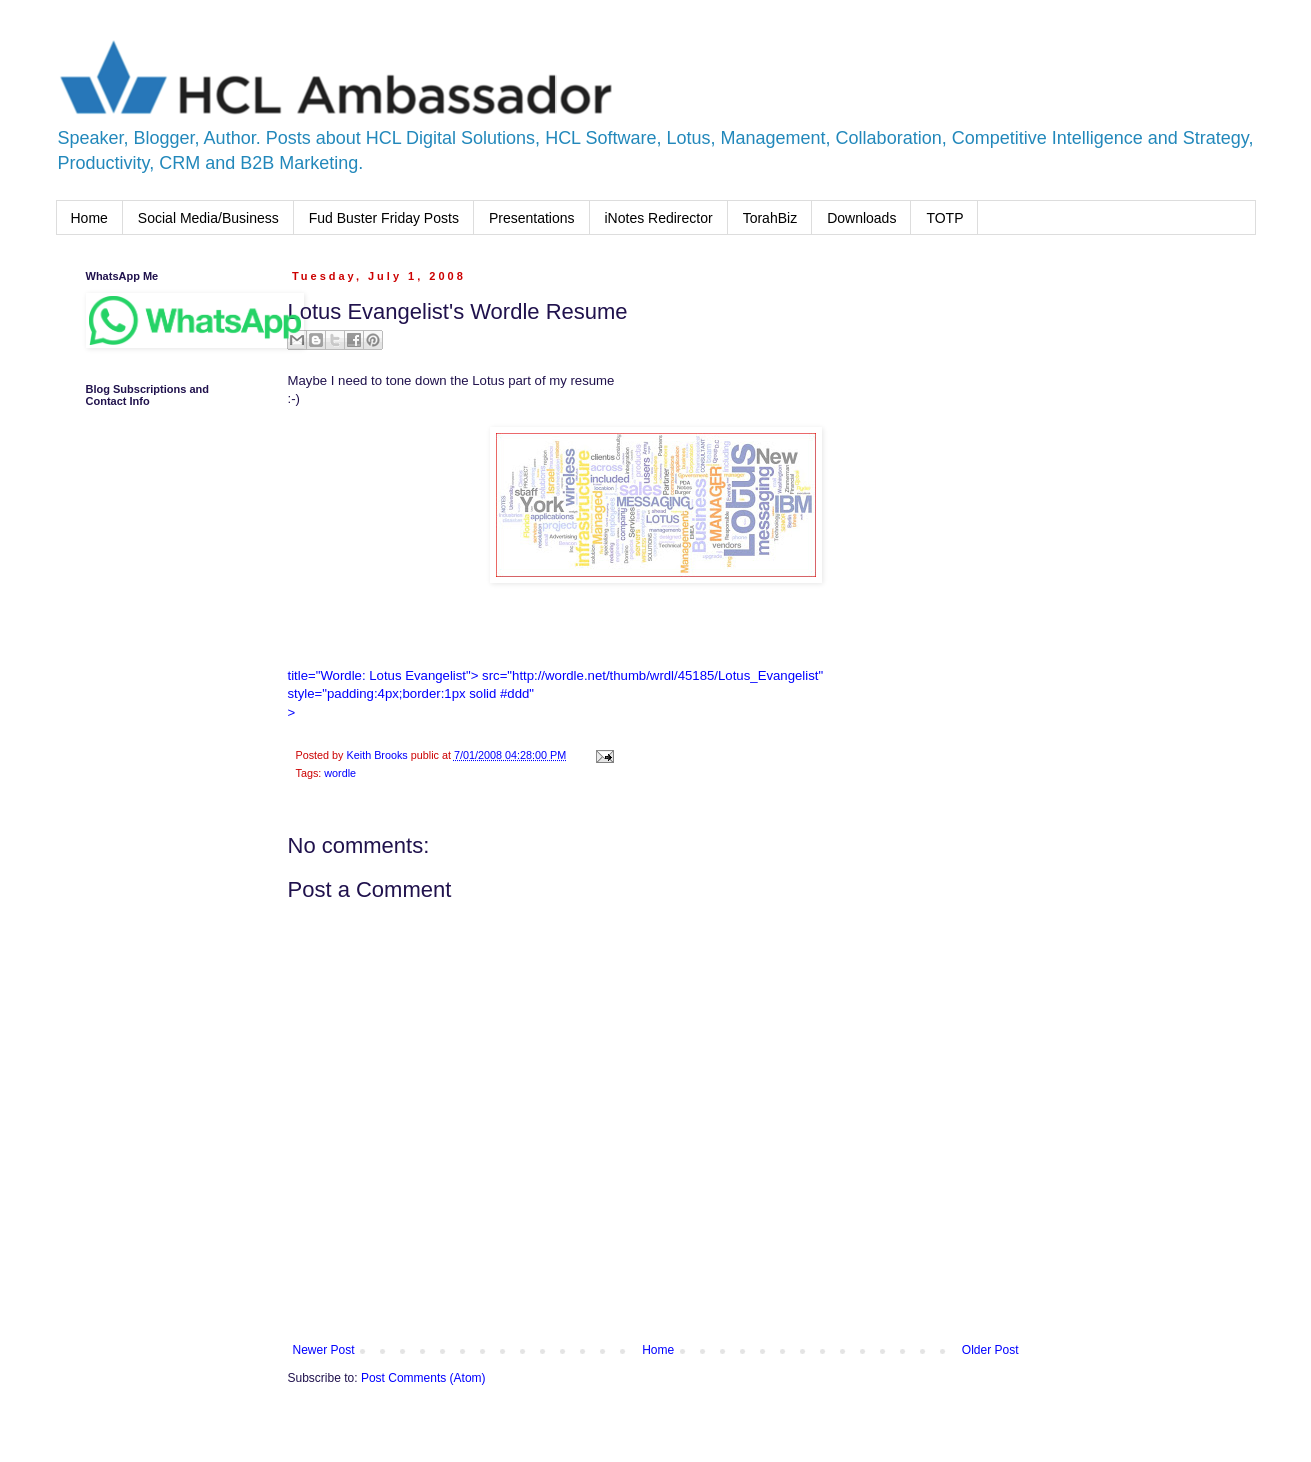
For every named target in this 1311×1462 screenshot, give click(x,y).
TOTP (944, 218)
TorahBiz (770, 218)
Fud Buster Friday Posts (384, 218)
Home (89, 218)
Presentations (532, 218)
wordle (340, 773)
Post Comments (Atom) (423, 1378)
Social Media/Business (208, 218)
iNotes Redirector (659, 218)
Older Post (990, 1350)
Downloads (861, 218)
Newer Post (324, 1350)
